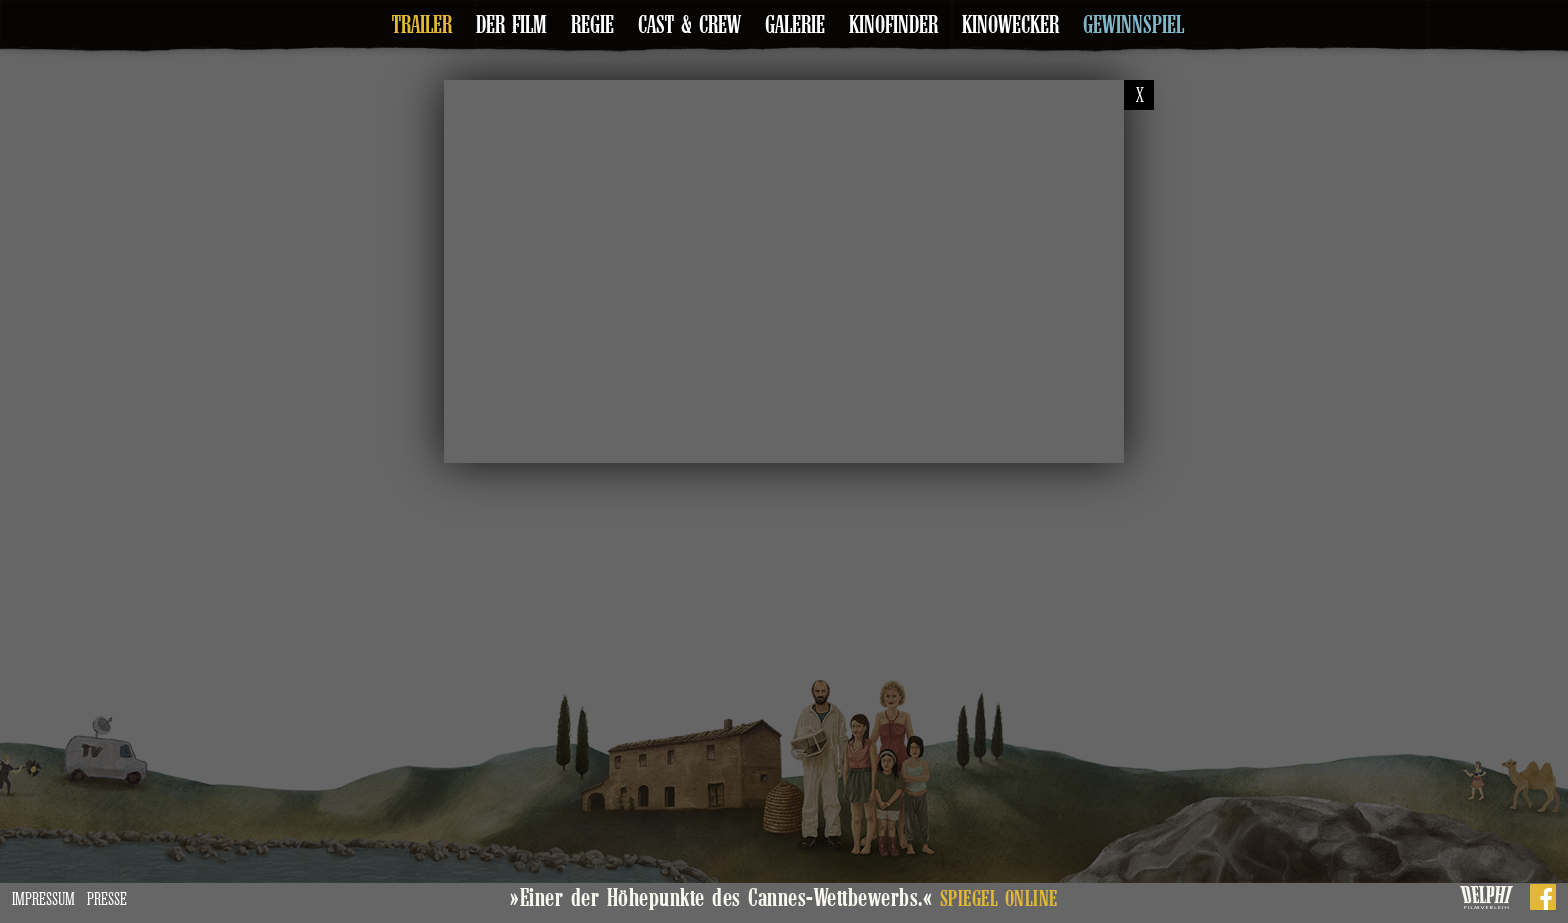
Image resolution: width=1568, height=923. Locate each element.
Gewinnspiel (1133, 24)
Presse (107, 899)
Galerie (795, 24)
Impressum (43, 899)
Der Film (511, 24)
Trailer (422, 24)
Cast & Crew (689, 24)
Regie (592, 24)
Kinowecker (1010, 24)
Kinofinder (893, 24)
